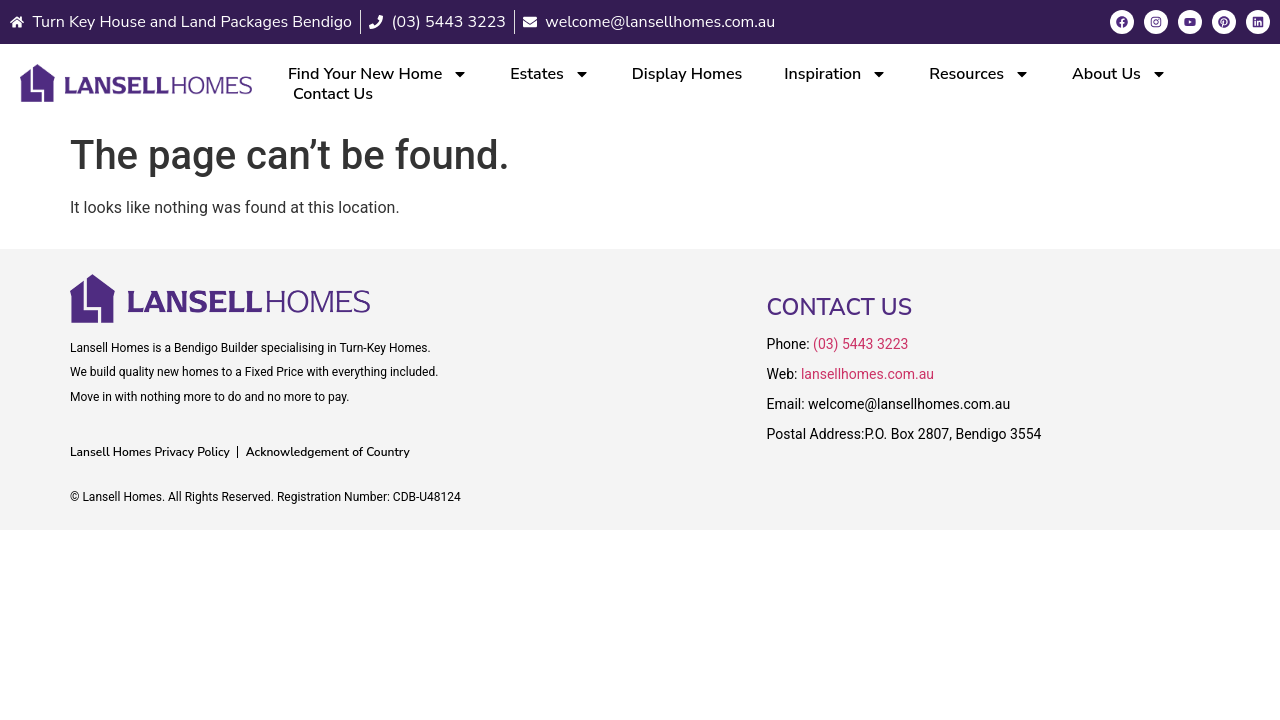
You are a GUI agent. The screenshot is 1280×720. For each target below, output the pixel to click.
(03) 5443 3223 (860, 344)
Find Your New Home (378, 74)
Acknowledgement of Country (328, 452)
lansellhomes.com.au (867, 374)
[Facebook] (1122, 22)
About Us (1119, 74)
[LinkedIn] (1258, 22)
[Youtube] (1190, 22)
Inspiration (835, 74)
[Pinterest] (1224, 22)
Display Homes (687, 74)
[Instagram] (1156, 22)
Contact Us (333, 94)
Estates (550, 74)
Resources (979, 74)
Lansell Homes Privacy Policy (150, 452)
